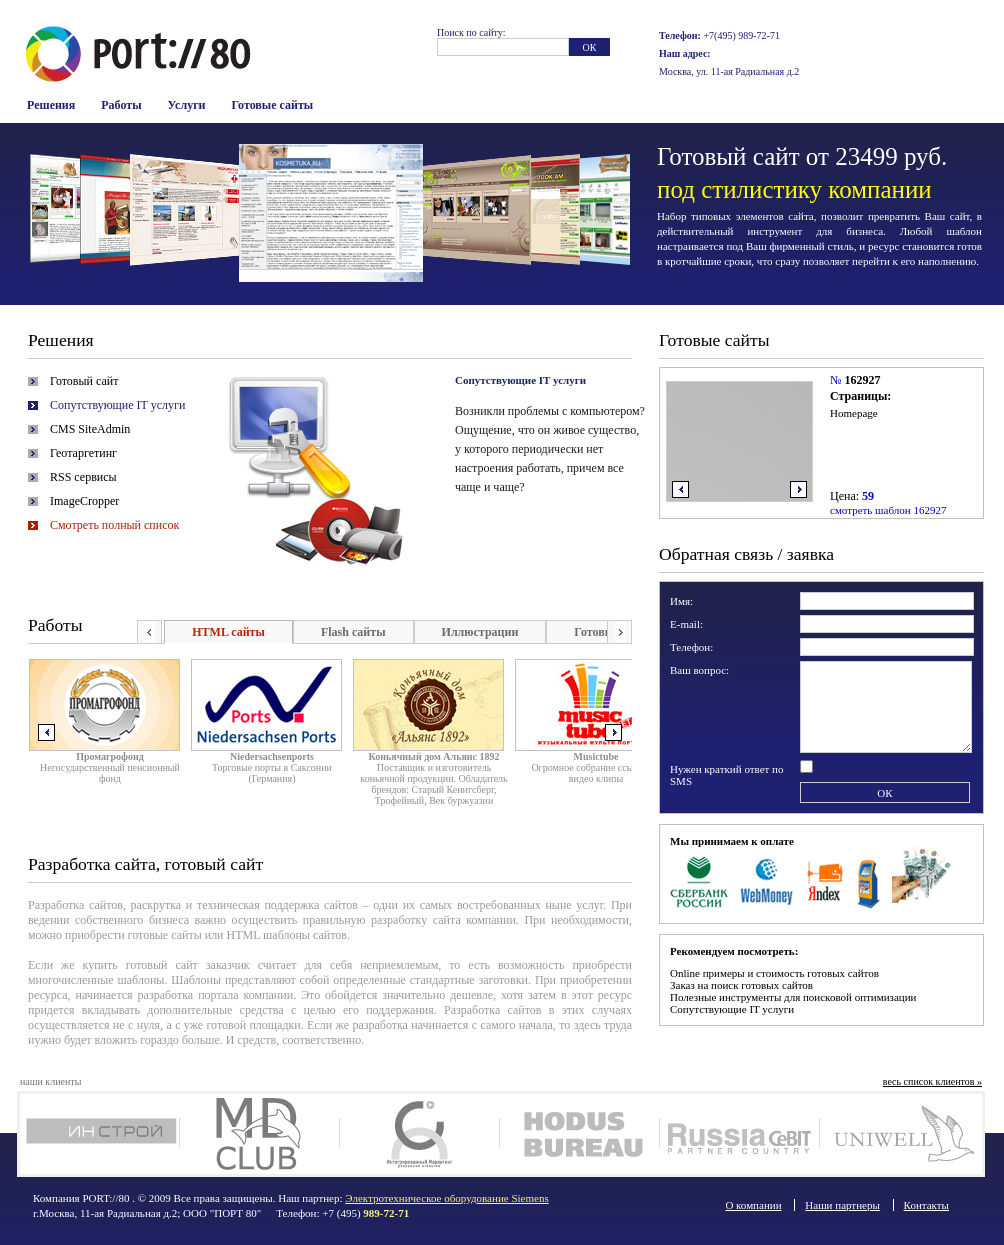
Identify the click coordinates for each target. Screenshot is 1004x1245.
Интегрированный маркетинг (419, 1134)
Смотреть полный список (114, 525)
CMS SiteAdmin (90, 429)
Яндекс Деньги (826, 880)
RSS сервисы (83, 477)
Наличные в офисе (921, 880)
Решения (51, 105)
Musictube (596, 756)
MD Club (259, 1134)
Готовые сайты (273, 105)
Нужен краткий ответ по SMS (727, 775)
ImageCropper (84, 501)
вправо (798, 489)
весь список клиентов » (932, 1081)
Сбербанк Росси (699, 880)
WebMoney (767, 880)
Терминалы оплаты (868, 880)
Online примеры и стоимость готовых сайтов (774, 973)
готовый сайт (162, 965)
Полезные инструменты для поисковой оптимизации (793, 997)
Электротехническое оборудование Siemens (446, 1198)
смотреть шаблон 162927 (888, 510)
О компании (753, 1205)
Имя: (681, 601)
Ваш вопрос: (699, 670)
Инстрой (99, 1134)
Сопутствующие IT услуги (117, 405)
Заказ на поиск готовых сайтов (741, 985)
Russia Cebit (739, 1134)
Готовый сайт (84, 381)
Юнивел (899, 1134)
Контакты (926, 1205)
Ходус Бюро (579, 1134)
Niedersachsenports (272, 756)
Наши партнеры (842, 1205)
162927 (862, 380)
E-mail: (686, 624)
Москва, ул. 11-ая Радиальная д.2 (729, 71)
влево (680, 489)
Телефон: (691, 647)
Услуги (187, 105)
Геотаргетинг (83, 453)
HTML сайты (228, 632)
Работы (121, 105)
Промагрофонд (110, 756)
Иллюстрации (480, 632)
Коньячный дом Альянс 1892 (433, 756)
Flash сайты (353, 632)
